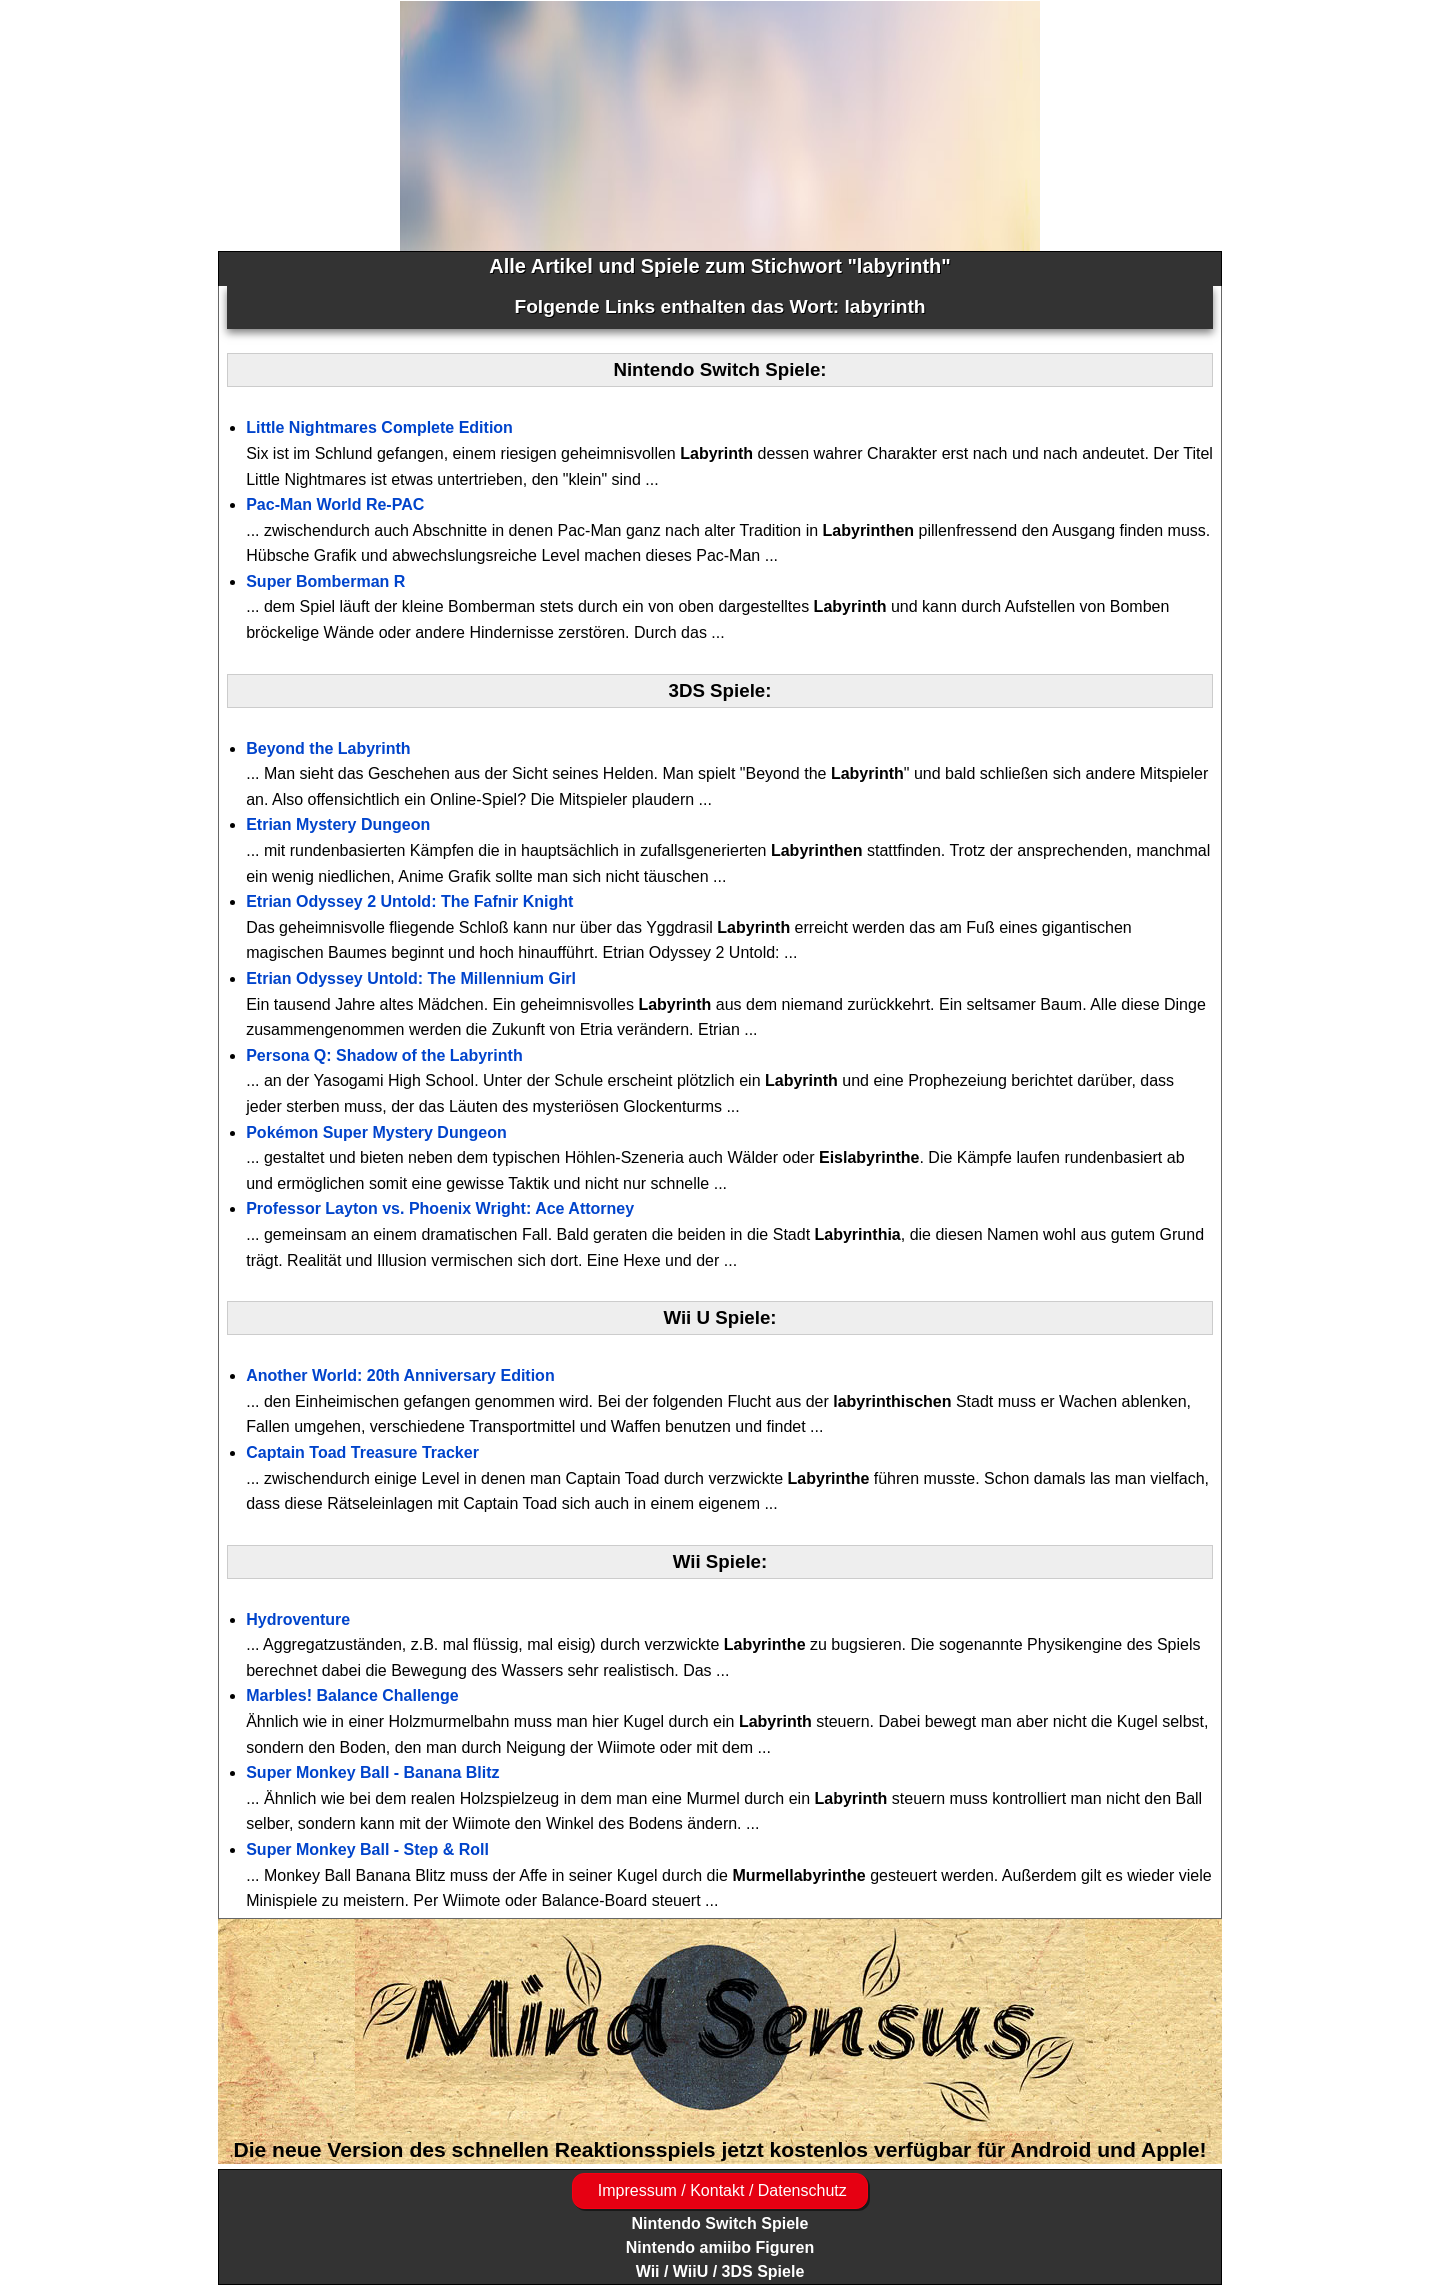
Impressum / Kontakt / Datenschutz (719, 2190)
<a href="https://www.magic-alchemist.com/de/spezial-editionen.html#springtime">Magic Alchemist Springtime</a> (720, 126)
